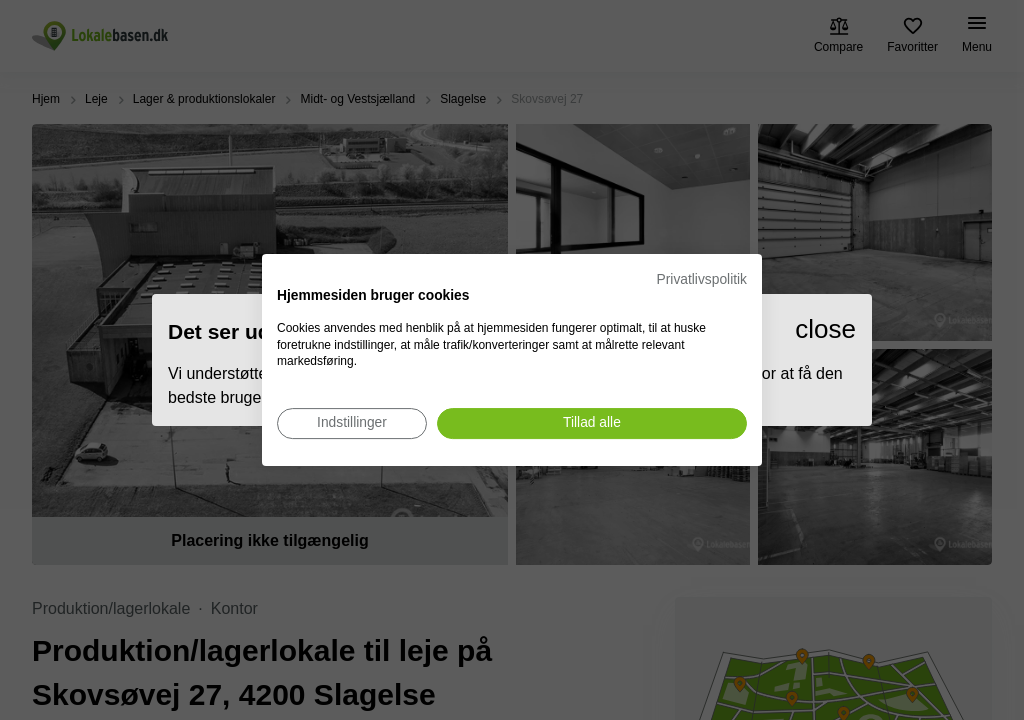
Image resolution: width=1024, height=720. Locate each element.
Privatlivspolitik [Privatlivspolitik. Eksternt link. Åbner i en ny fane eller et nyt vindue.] (702, 279)
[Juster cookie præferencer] (352, 423)
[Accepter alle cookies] (592, 423)
